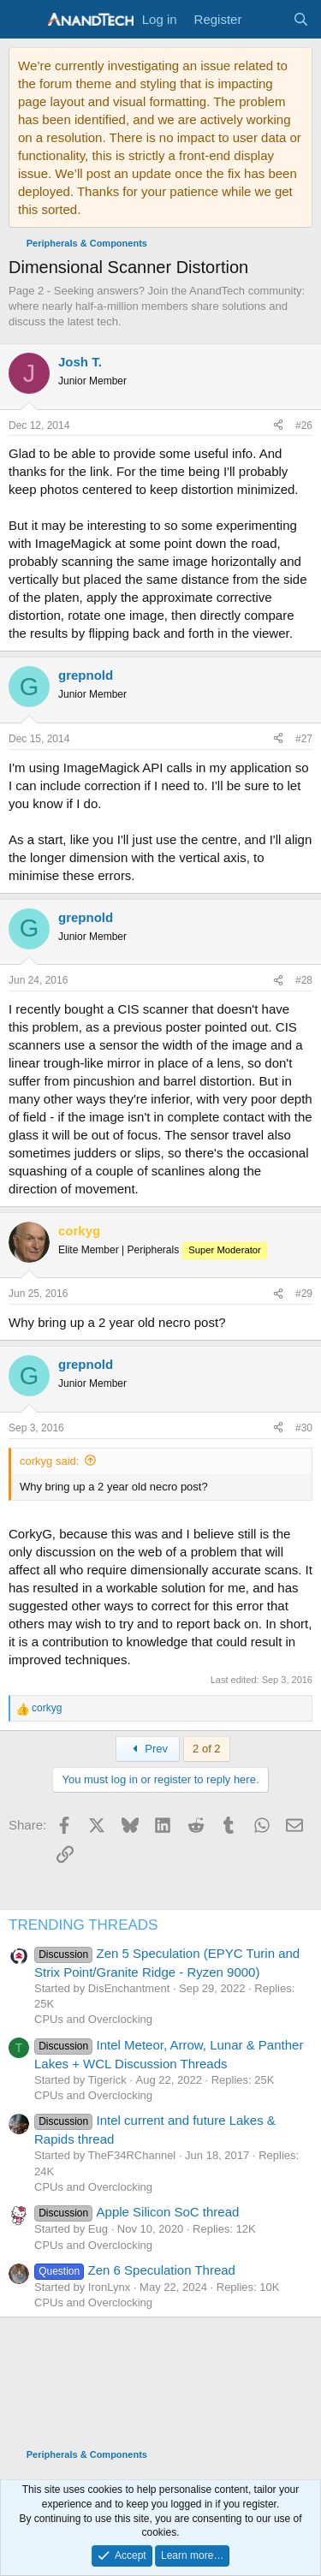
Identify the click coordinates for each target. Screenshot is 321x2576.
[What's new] (266, 19)
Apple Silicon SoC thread (136, 2211)
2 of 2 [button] (207, 1748)
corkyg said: (49, 1461)
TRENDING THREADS (83, 1925)
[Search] (301, 19)
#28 (303, 980)
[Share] (278, 426)
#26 (303, 425)
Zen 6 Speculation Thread (134, 2270)
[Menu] (23, 20)
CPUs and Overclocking (93, 2019)
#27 (303, 739)
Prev (148, 1748)
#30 (303, 1428)
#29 (303, 1294)
